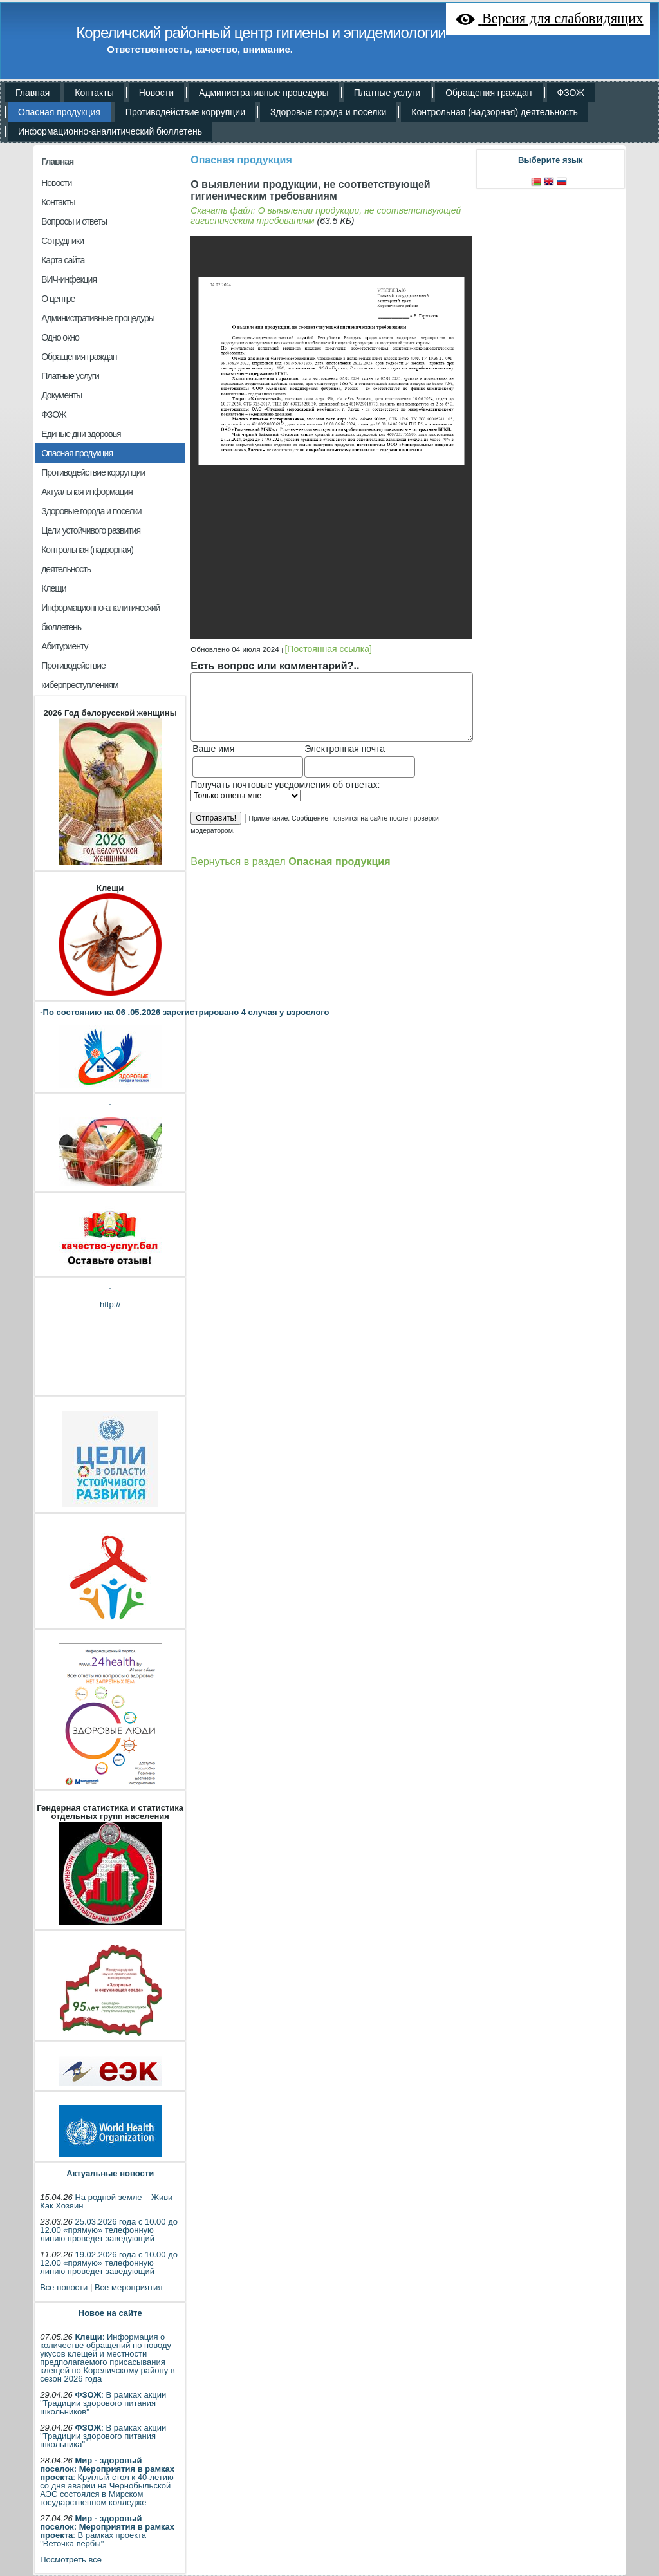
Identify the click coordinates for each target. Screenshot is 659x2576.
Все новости (64, 2287)
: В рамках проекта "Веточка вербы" (107, 2531)
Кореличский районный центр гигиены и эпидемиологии (260, 32)
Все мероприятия (128, 2287)
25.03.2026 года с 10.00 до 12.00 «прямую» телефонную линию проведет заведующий (109, 2230)
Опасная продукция (241, 159)
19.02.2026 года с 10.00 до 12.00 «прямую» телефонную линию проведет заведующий (109, 2263)
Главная (57, 161)
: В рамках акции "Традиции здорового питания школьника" (103, 2436)
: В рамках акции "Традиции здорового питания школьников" (103, 2403)
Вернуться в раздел (290, 861)
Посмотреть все (71, 2559)
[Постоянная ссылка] (327, 649)
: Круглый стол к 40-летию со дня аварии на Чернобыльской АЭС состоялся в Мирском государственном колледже (107, 2481)
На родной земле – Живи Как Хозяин (106, 2201)
